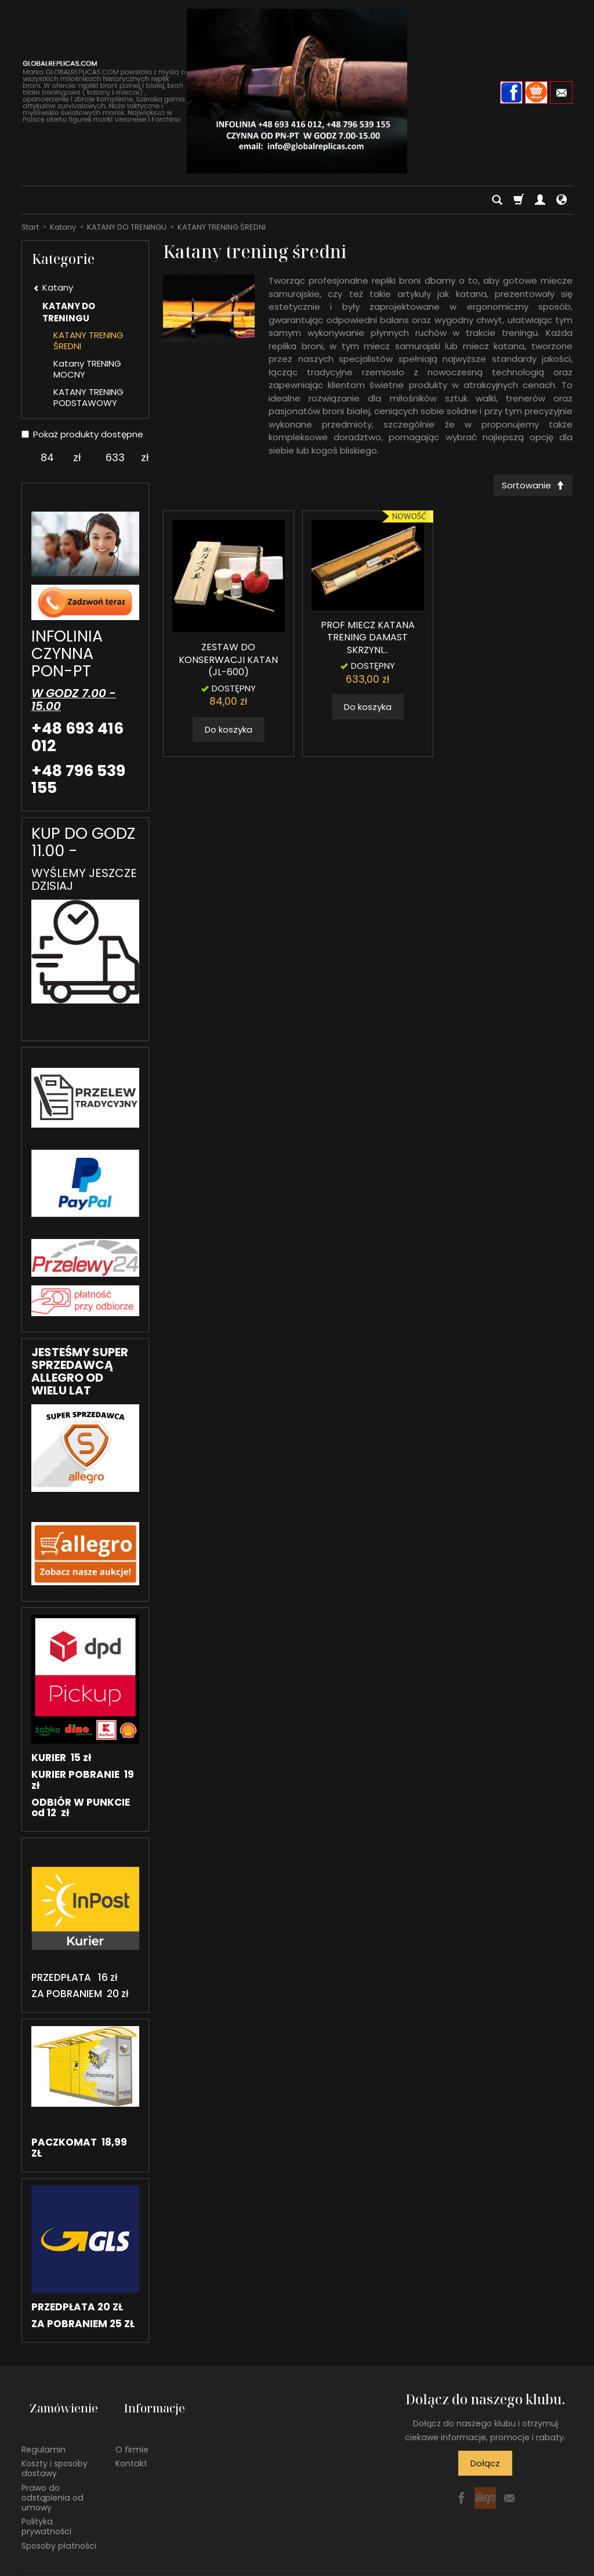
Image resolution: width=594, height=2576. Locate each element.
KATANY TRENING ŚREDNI (88, 341)
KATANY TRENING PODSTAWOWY (88, 398)
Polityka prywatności (46, 2508)
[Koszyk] (519, 200)
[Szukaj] (497, 200)
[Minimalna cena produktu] (47, 458)
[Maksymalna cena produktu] (115, 458)
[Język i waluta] (561, 200)
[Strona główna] (297, 91)
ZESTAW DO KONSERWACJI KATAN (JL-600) (228, 663)
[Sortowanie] (529, 486)
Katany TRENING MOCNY (87, 369)
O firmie (131, 2431)
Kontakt (131, 2445)
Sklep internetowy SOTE (532, 2564)
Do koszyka (228, 733)
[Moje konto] (540, 200)
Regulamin (43, 2431)
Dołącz (485, 2463)
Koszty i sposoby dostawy (54, 2450)
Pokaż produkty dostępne (82, 434)
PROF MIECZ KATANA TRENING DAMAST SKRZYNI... (368, 641)
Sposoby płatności (58, 2527)
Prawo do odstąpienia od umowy (52, 2479)
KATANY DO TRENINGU (68, 312)
